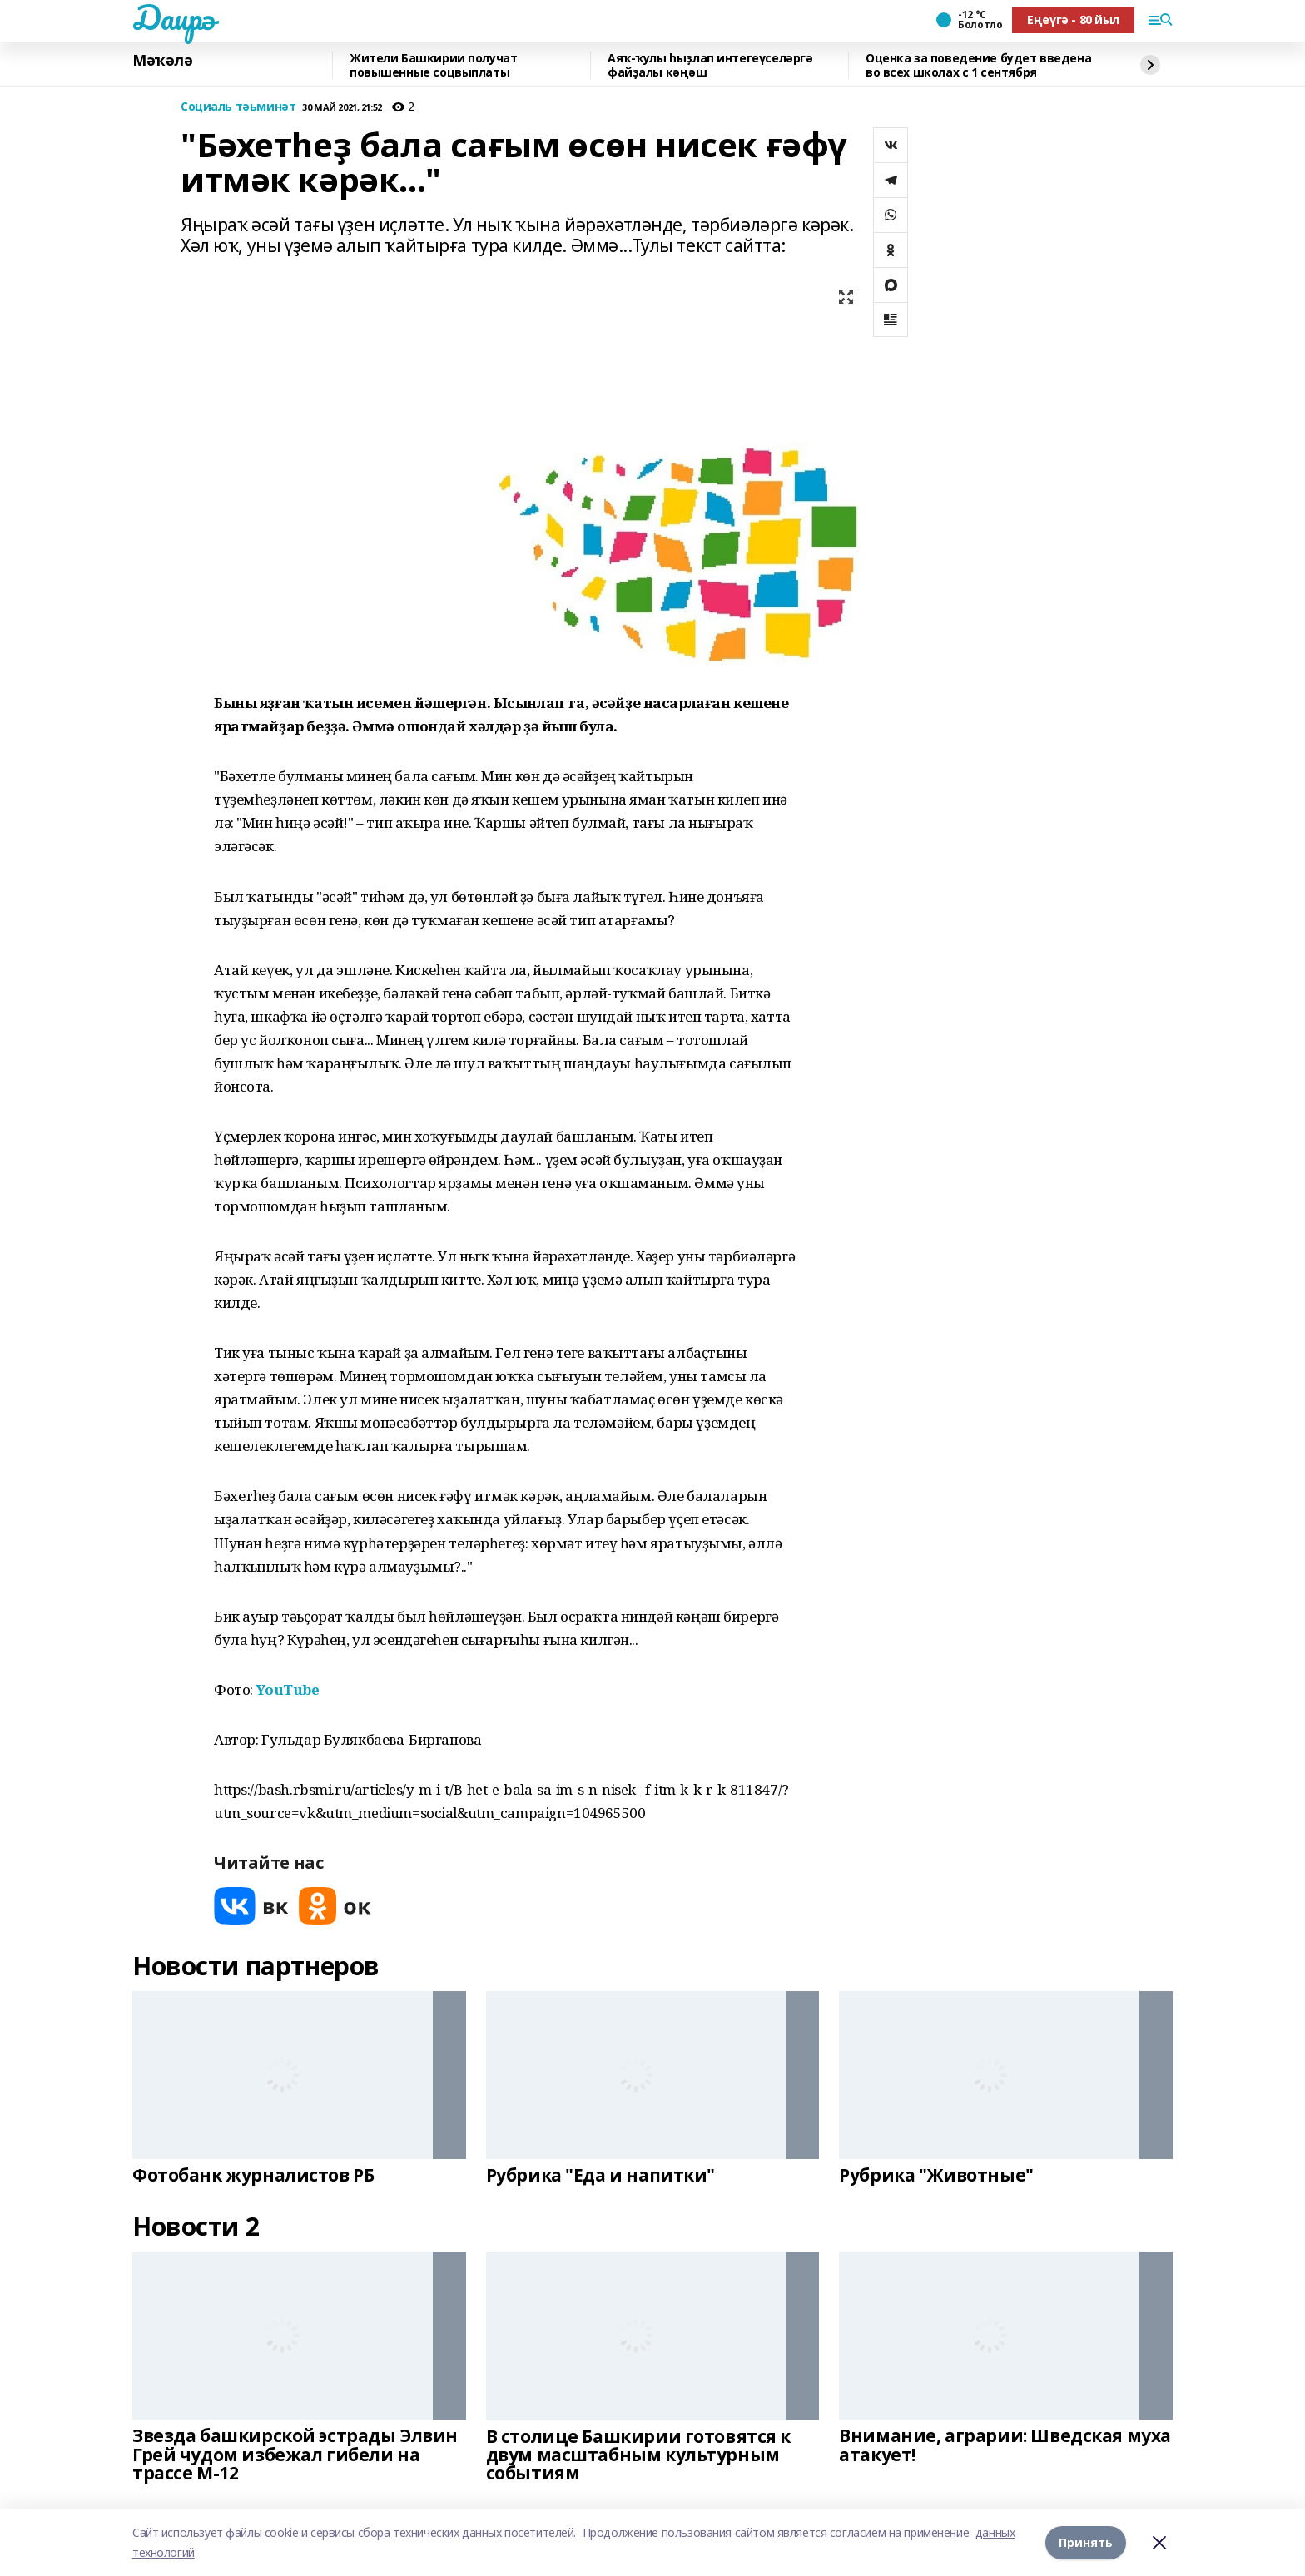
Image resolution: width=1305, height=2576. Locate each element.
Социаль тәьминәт (238, 107)
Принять (1086, 2542)
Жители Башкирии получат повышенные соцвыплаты (433, 65)
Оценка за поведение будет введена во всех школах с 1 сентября (978, 65)
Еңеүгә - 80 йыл (1073, 19)
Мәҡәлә (162, 61)
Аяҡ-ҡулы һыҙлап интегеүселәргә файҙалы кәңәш (710, 65)
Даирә (173, 17)
